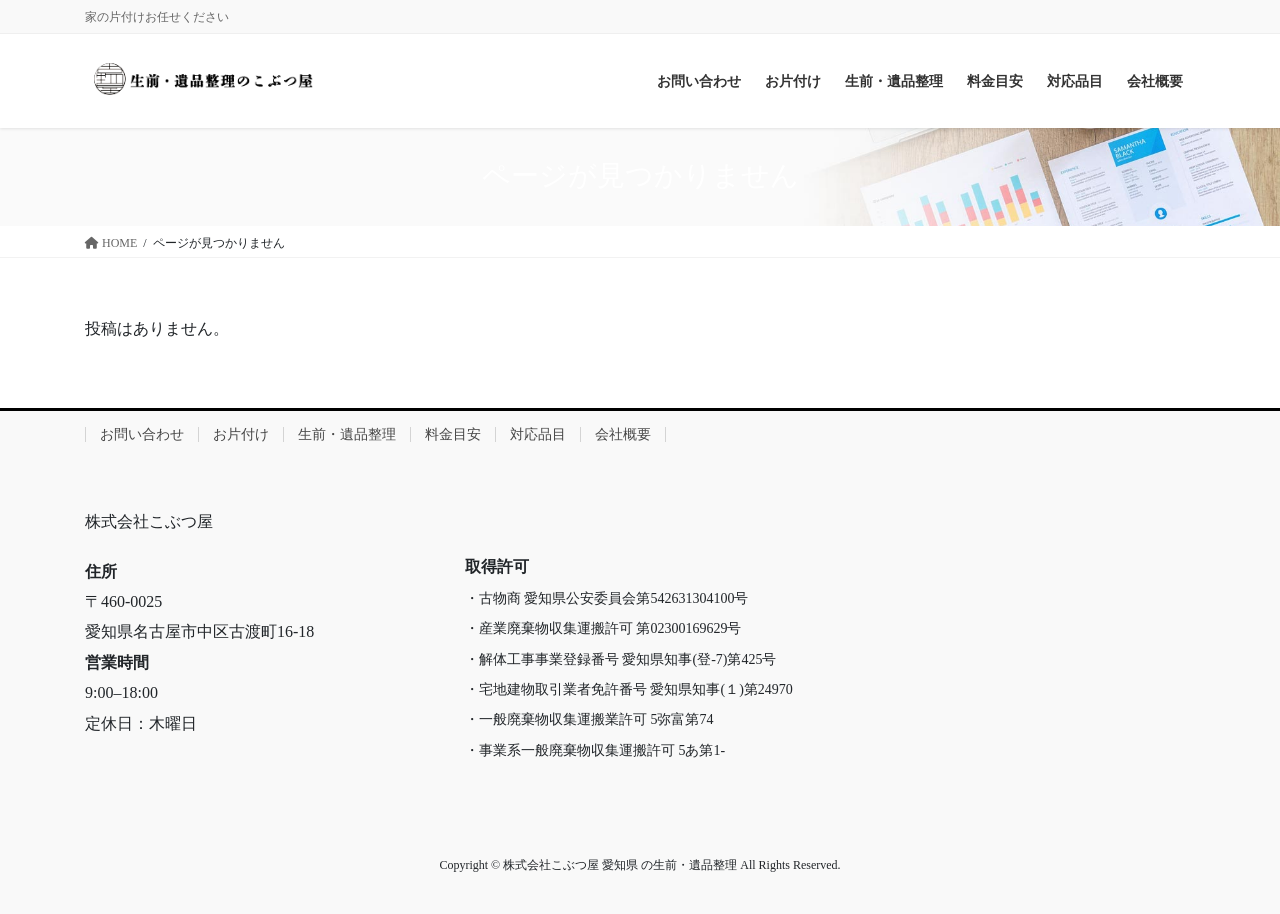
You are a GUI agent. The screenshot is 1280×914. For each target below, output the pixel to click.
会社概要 (623, 434)
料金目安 (453, 434)
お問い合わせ (142, 434)
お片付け (241, 434)
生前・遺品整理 (347, 434)
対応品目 (538, 434)
